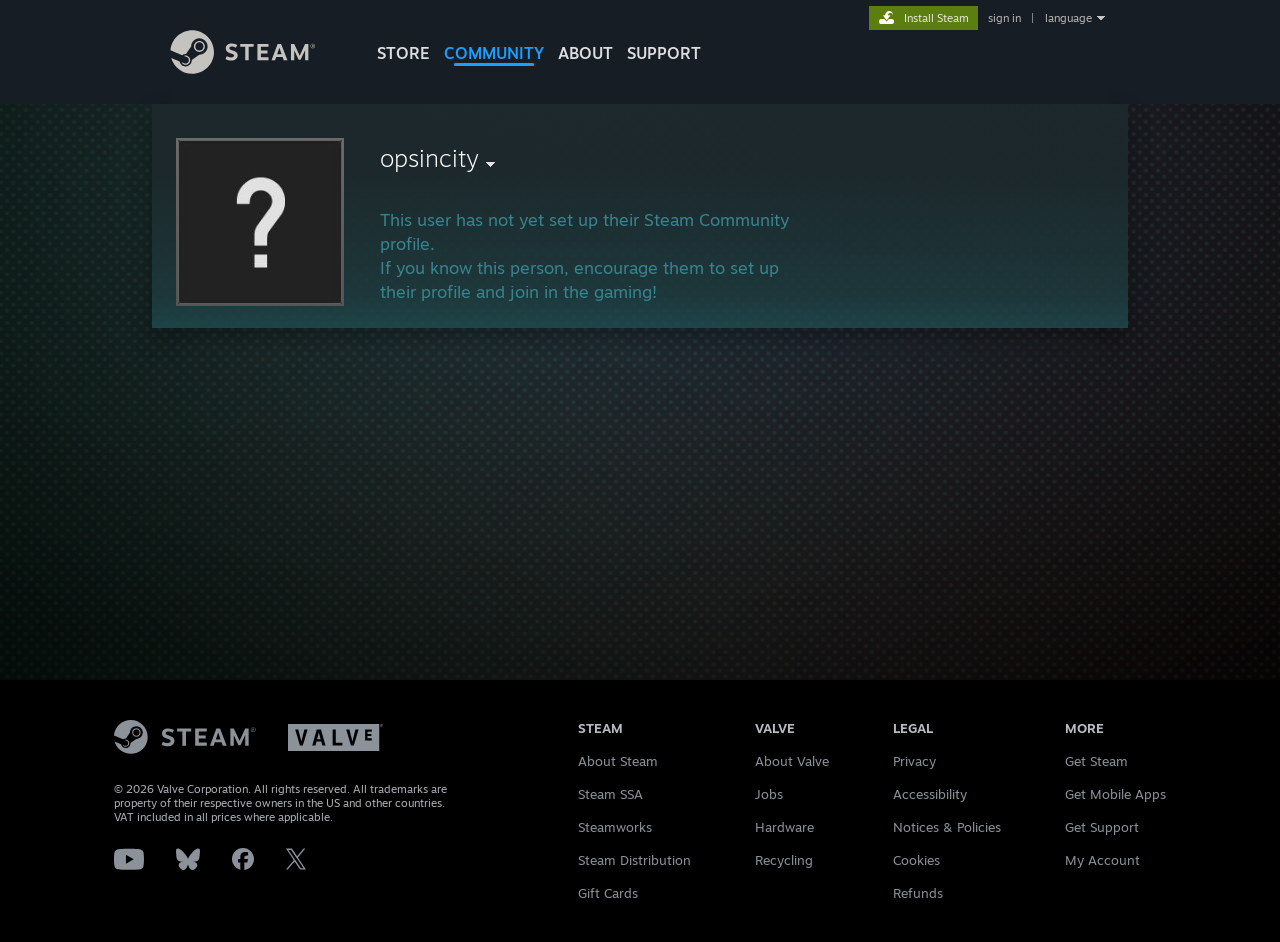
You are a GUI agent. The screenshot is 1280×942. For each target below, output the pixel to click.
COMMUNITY (494, 53)
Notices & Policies (947, 827)
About (585, 53)
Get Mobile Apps (1115, 794)
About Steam (618, 761)
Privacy (914, 761)
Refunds (918, 893)
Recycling (784, 860)
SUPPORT (664, 53)
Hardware (784, 827)
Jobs (769, 794)
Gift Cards (608, 893)
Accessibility (930, 794)
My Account (1102, 860)
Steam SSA (610, 794)
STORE (403, 53)
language (1068, 18)
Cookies (916, 860)
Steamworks (615, 827)
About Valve (792, 761)
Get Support (1102, 827)
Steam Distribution (634, 860)
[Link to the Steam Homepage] (258, 68)
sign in (1004, 18)
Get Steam (1096, 761)
